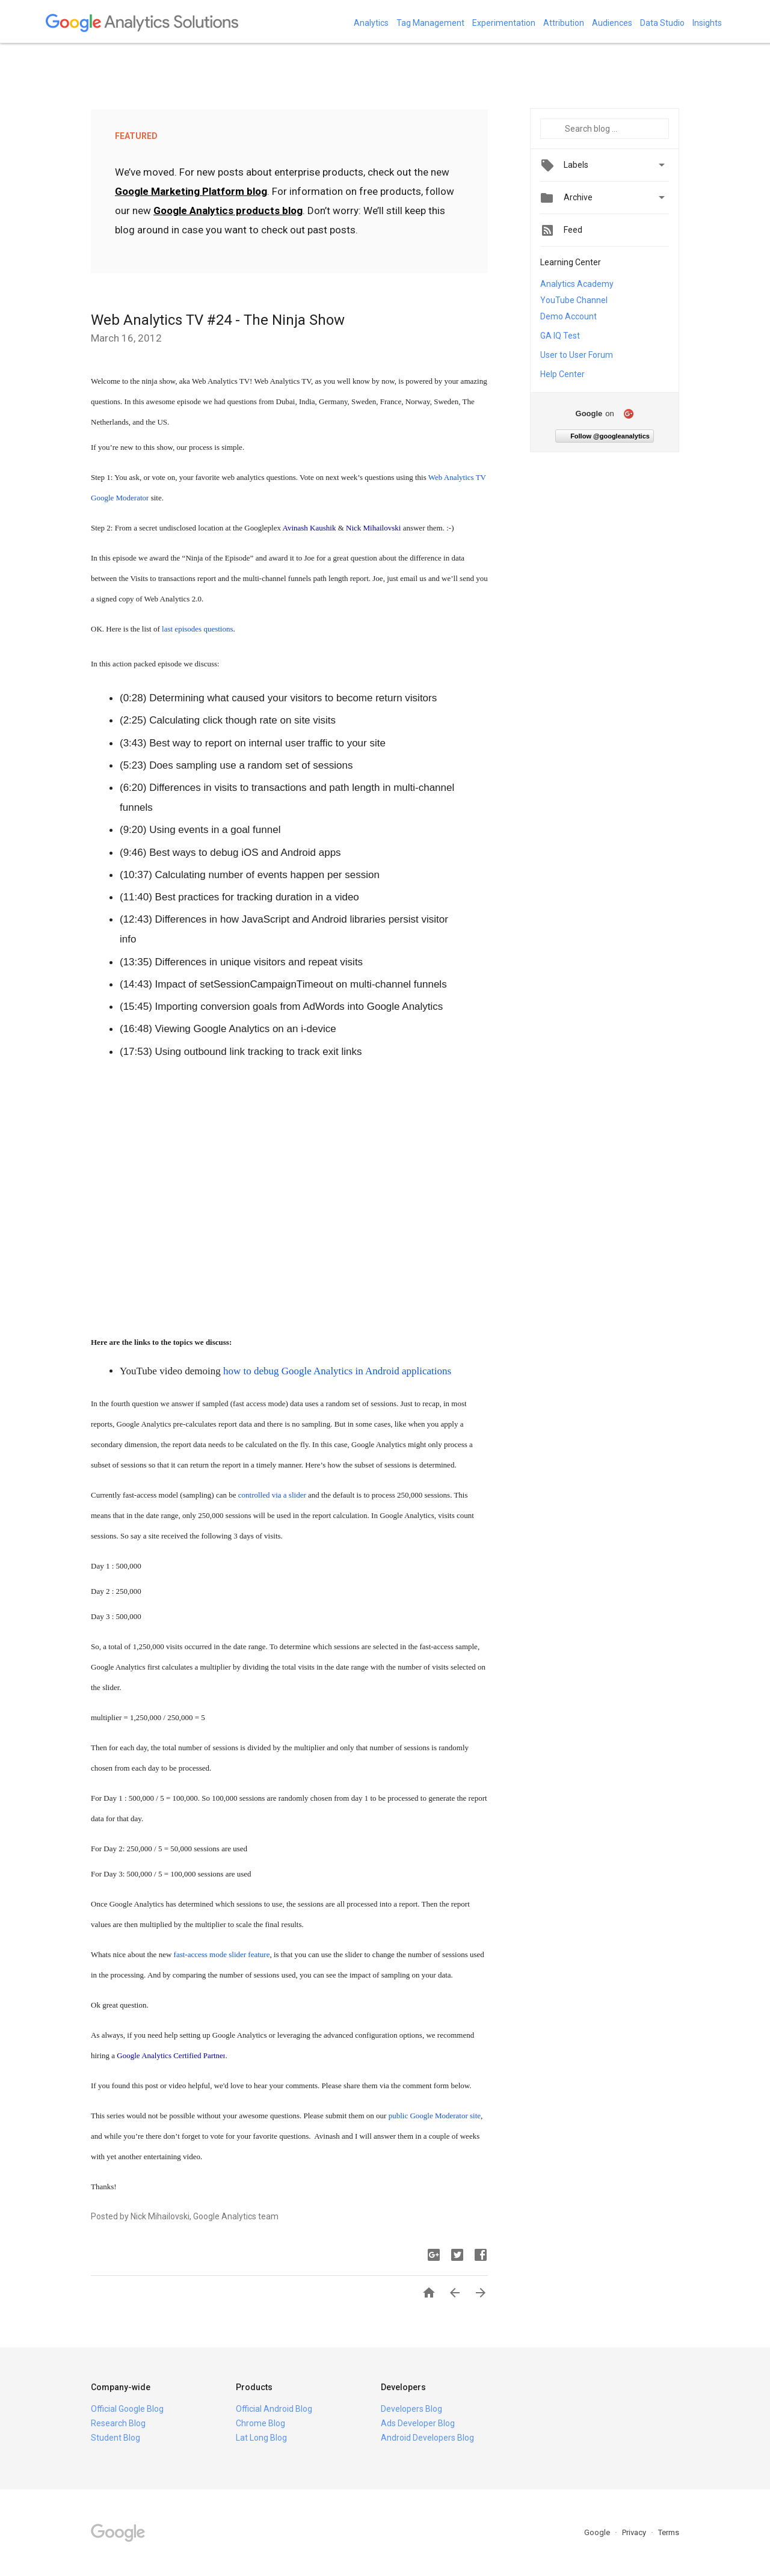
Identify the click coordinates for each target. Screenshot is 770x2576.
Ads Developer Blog (418, 2423)
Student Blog (115, 2437)
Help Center (562, 374)
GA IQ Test (560, 335)
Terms (668, 2532)
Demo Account (568, 316)
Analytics (371, 23)
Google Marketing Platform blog (191, 191)
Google (598, 2532)
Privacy (635, 2532)
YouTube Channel (574, 300)
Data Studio (662, 23)
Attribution (563, 23)
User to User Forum (576, 355)
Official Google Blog (127, 2409)
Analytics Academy (577, 284)
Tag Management (430, 23)
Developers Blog (411, 2409)
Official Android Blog (274, 2409)
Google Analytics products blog (228, 210)
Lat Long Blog (261, 2437)
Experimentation (503, 23)
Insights (707, 23)
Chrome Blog (260, 2423)
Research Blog (118, 2423)
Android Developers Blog (427, 2437)
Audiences (612, 23)
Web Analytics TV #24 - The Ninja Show (218, 320)
